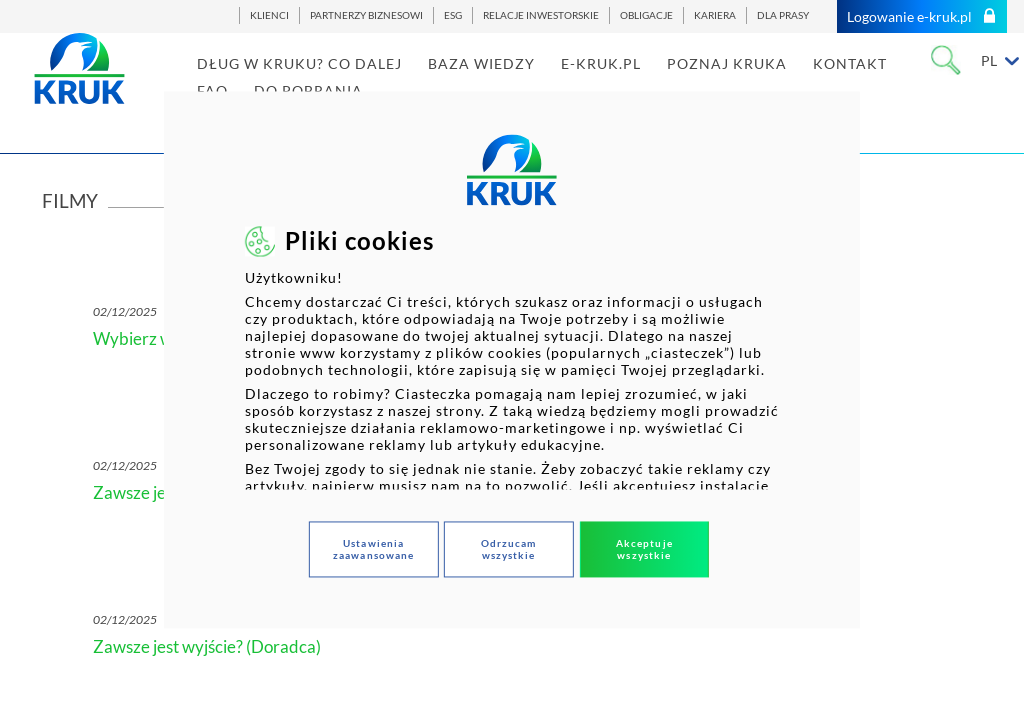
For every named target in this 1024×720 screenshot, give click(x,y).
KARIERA (715, 15)
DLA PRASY (783, 15)
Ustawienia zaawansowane (373, 550)
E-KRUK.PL (629, 83)
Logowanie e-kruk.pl (922, 16)
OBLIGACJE (646, 15)
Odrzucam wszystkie (509, 550)
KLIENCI (269, 15)
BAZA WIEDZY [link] (509, 83)
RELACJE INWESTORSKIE (541, 15)
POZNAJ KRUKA (755, 83)
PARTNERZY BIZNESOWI (366, 15)
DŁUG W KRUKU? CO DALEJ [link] (327, 83)
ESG (453, 15)
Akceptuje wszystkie (644, 550)
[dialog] (512, 359)
